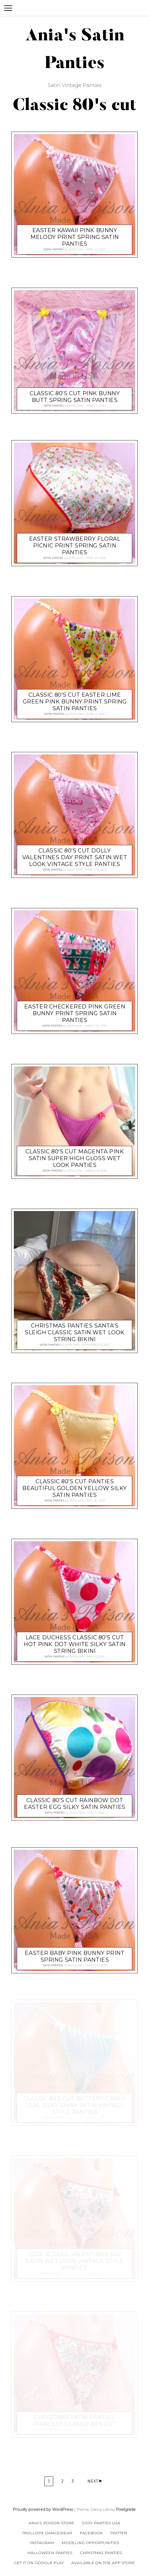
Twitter (118, 2532)
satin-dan (75, 249)
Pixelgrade (126, 2509)
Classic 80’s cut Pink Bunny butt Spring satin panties (75, 396)
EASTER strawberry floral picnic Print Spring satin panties (75, 546)
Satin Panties (54, 249)
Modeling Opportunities (90, 2542)
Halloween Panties (49, 2552)
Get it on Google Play (39, 2562)
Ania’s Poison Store (51, 2522)
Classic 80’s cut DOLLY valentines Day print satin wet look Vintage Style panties (74, 858)
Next (92, 2481)
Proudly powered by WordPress (43, 2509)
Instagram (42, 2542)
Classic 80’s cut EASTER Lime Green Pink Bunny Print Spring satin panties (75, 702)
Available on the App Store (103, 2562)
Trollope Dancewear (47, 2532)
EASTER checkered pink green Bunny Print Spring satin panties (74, 1014)
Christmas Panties (101, 2552)
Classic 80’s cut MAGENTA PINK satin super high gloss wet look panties (75, 1158)
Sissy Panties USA (101, 2522)
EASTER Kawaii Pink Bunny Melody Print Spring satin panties (74, 237)
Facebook (91, 2532)
